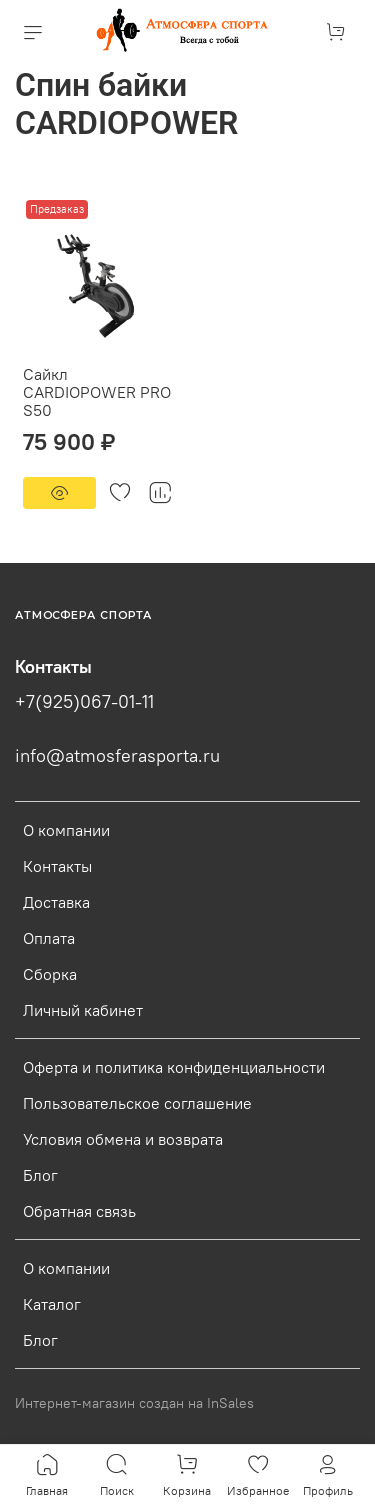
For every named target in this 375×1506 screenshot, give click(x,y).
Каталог (52, 1304)
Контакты (57, 866)
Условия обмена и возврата (123, 1139)
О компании (66, 830)
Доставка (56, 902)
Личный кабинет (83, 1010)
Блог (40, 1175)
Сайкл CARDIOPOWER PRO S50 (97, 392)
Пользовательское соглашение (137, 1103)
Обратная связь (79, 1211)
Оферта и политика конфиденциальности (174, 1067)
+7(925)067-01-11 (84, 702)
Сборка (50, 974)
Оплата (49, 938)
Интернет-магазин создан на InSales (134, 1403)
